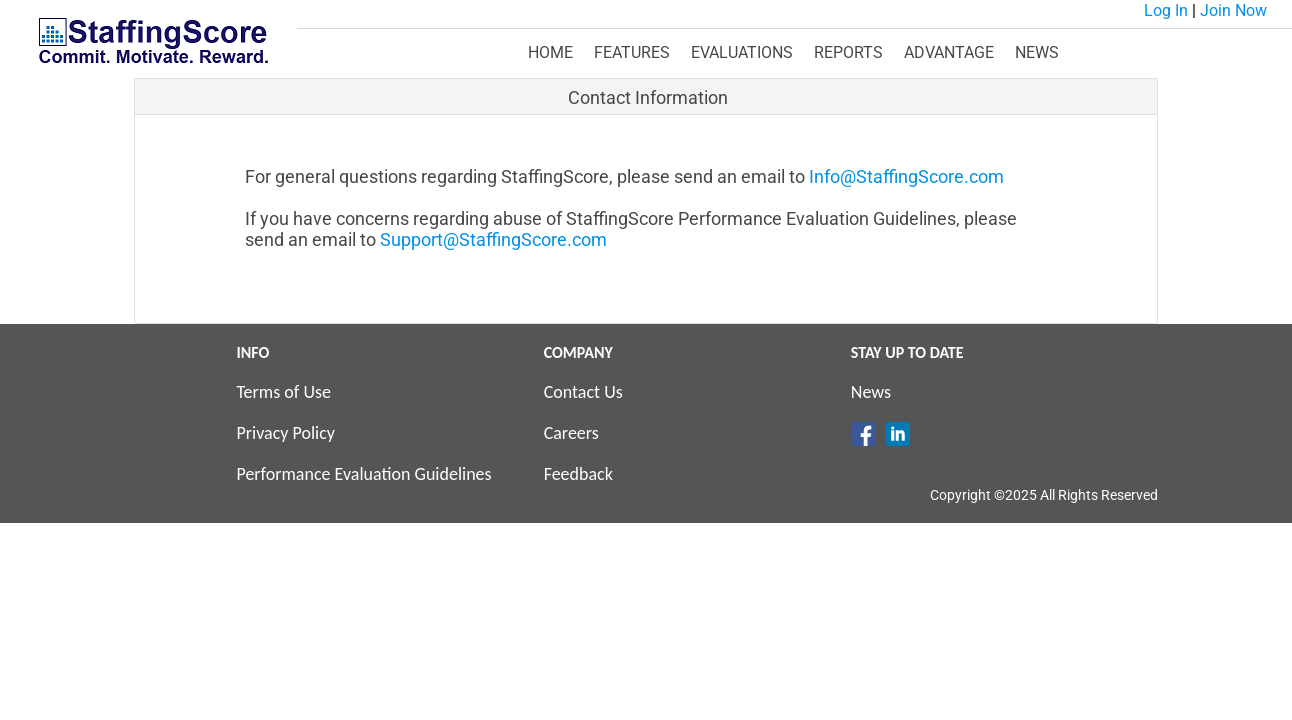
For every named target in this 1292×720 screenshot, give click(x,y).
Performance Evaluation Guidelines (363, 474)
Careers (571, 433)
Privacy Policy (285, 433)
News (871, 392)
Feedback (578, 474)
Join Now (1233, 10)
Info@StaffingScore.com (906, 176)
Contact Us (583, 392)
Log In (1166, 10)
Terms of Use (283, 392)
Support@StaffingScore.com (493, 239)
